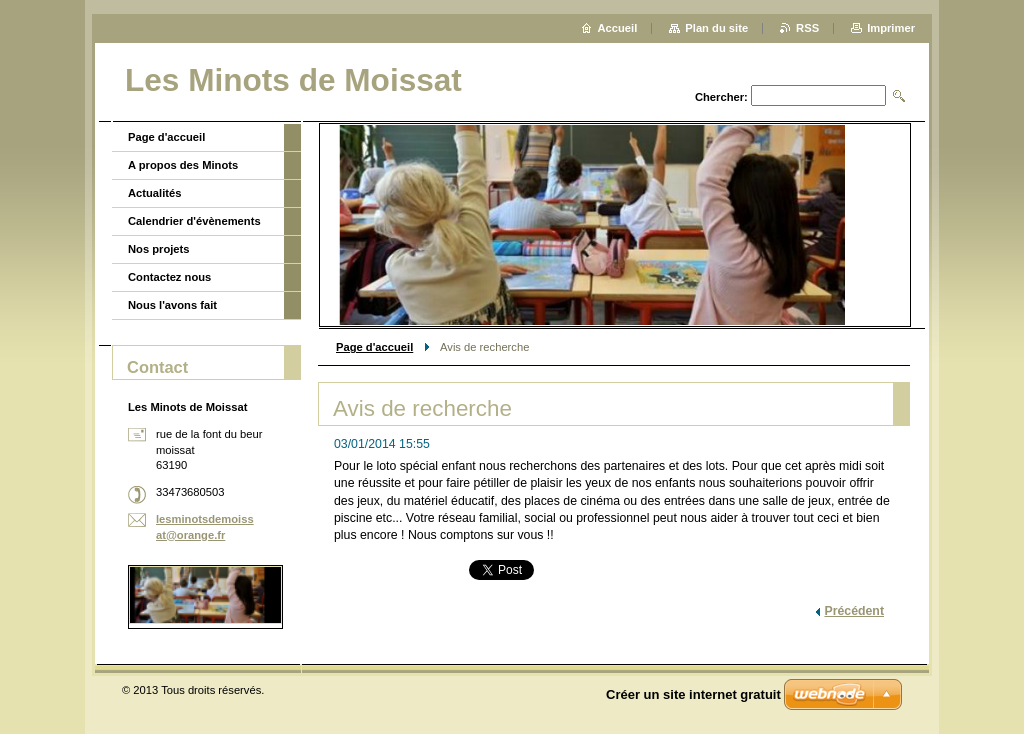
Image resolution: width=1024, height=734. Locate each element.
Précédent (854, 611)
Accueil (618, 28)
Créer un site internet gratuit (693, 694)
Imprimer (891, 28)
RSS (807, 28)
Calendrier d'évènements (194, 221)
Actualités (154, 193)
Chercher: (721, 97)
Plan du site (716, 28)
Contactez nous (169, 277)
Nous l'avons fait (172, 305)
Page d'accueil (374, 347)
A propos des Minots (183, 165)
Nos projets (159, 249)
